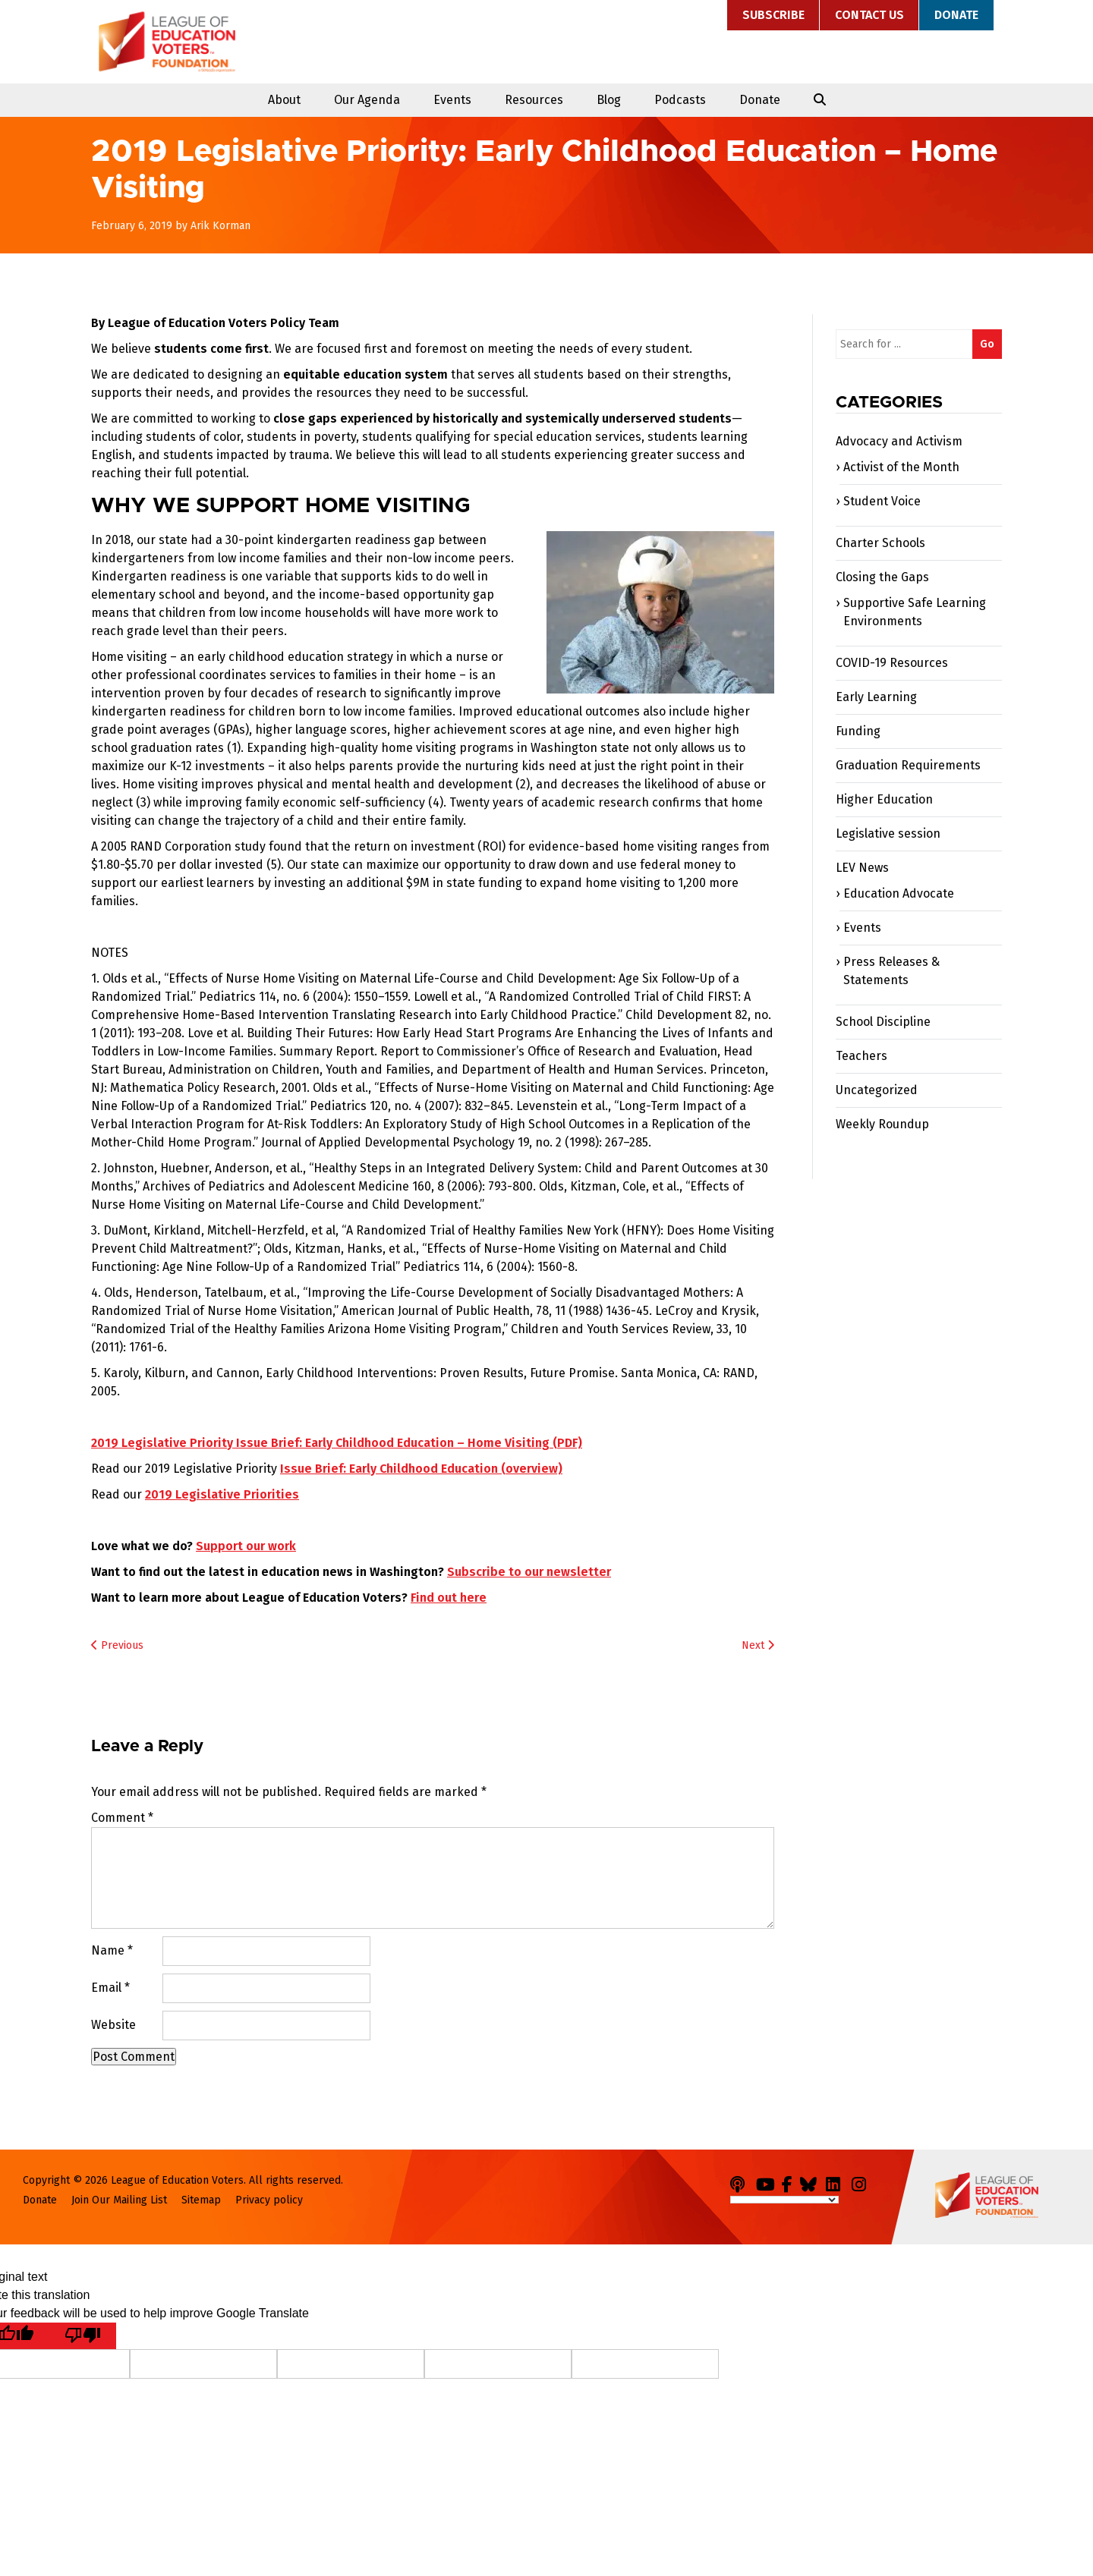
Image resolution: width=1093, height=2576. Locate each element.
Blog (609, 100)
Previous (117, 1645)
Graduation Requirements (908, 765)
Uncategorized (877, 1090)
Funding (858, 731)
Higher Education (884, 799)
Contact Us (869, 15)
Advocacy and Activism (899, 441)
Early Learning (876, 697)
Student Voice (882, 501)
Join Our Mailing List (119, 2200)
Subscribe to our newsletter (529, 1572)
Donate (956, 15)
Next (758, 1645)
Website (113, 2025)
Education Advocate (898, 893)
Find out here (449, 1597)
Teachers (861, 1056)
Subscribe (773, 15)
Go (987, 344)
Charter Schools (880, 543)
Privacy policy (269, 2200)
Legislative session (888, 833)
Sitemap (201, 2200)
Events (452, 100)
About (284, 100)
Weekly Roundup (882, 1124)
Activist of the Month (901, 467)
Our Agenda (367, 100)
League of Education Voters (167, 41)
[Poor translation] (82, 2336)
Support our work (246, 1546)
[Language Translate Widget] (784, 2199)
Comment (122, 1817)
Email (110, 1987)
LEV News (862, 867)
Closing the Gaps (882, 577)
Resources (534, 100)
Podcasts (680, 100)
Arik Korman (220, 225)
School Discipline (883, 1021)
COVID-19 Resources (892, 663)
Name (112, 1950)
